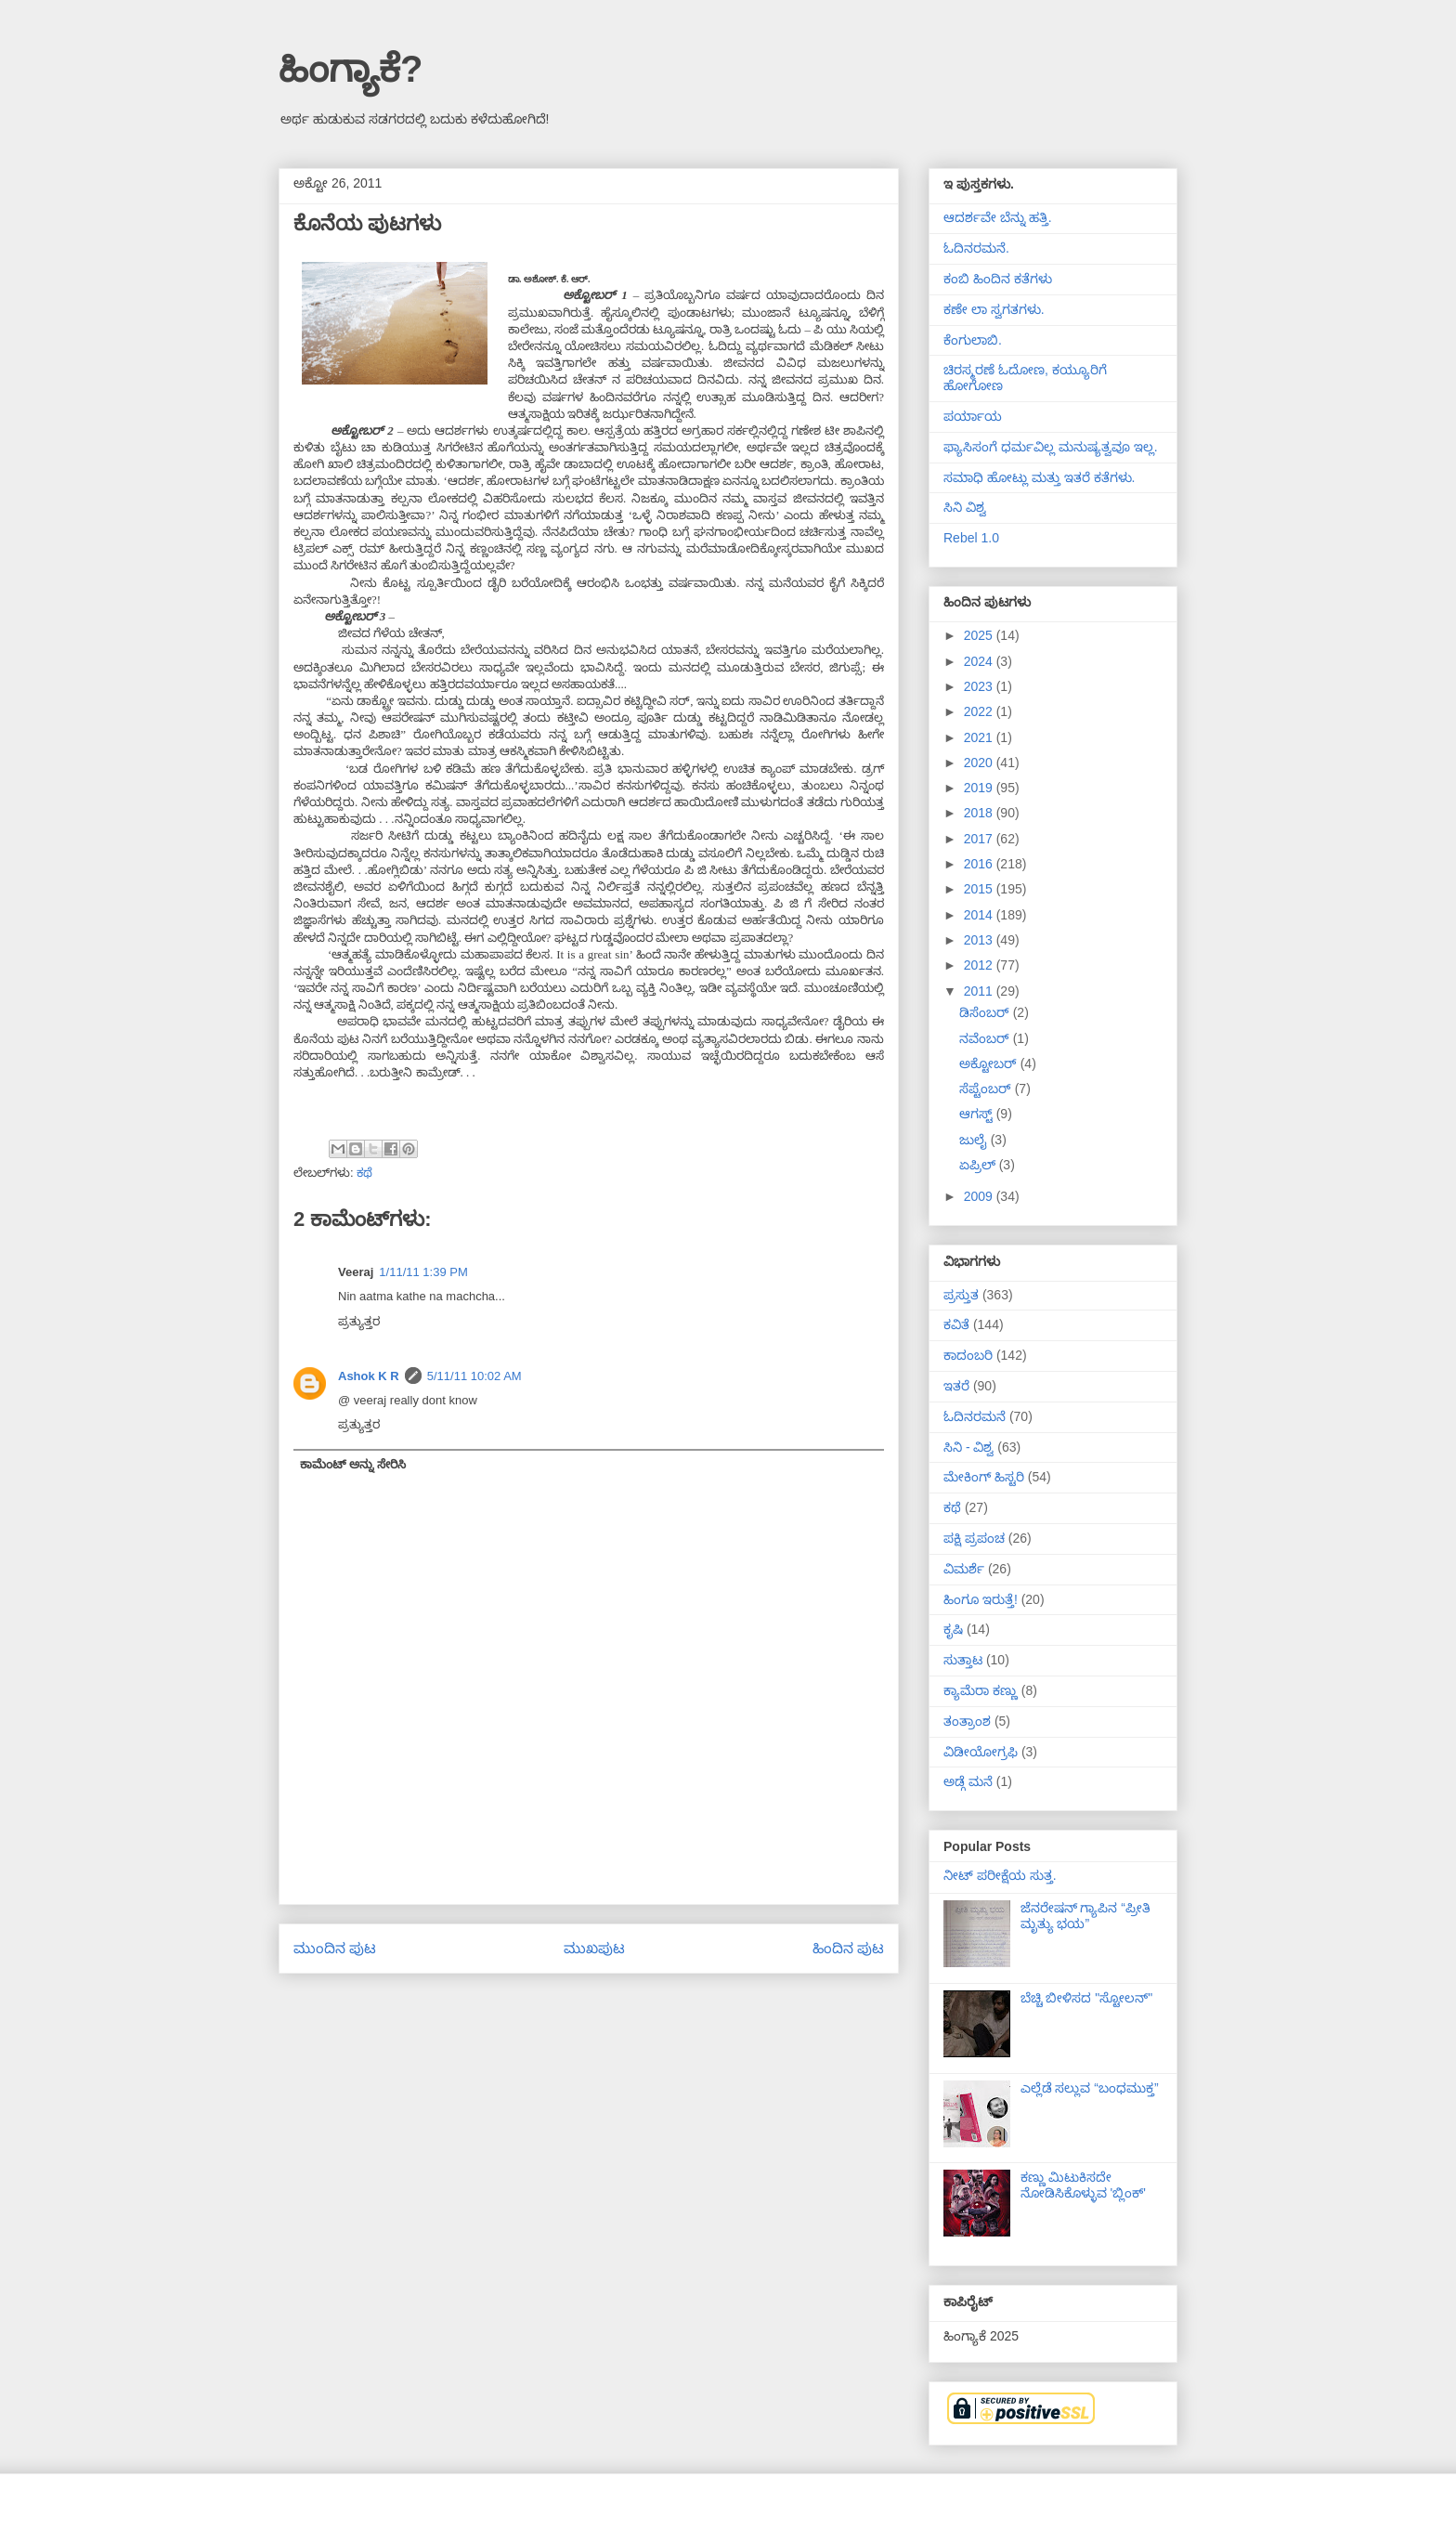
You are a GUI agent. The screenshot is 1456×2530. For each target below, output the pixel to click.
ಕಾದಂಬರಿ (968, 1355)
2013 (980, 939)
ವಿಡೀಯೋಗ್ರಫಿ (980, 1751)
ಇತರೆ (956, 1385)
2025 (980, 635)
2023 (980, 686)
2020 (980, 762)
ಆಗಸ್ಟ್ (977, 1113)
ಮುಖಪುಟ (594, 1948)
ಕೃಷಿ (953, 1629)
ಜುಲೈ (975, 1139)
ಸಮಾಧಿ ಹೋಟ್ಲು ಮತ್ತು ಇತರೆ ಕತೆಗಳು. (1039, 477)
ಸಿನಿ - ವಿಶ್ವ (968, 1447)
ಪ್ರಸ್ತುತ (961, 1294)
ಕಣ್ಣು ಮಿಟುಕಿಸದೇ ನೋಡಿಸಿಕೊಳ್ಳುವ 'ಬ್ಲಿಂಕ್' (1083, 2185)
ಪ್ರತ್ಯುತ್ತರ (359, 1321)
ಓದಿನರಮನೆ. (976, 248)
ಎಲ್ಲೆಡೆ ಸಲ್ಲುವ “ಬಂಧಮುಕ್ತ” (1089, 2087)
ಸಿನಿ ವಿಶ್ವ (964, 507)
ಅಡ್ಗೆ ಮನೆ (968, 1781)
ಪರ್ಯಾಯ (972, 416)
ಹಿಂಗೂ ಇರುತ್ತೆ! (980, 1599)
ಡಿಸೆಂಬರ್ (986, 1012)
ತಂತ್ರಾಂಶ (967, 1721)
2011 (980, 991)
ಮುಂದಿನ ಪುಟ (334, 1948)
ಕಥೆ (364, 1173)
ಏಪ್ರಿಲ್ (979, 1164)
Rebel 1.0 (971, 537)
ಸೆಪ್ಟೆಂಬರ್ (987, 1088)
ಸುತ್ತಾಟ (962, 1659)
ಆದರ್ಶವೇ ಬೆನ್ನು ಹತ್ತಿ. (997, 217)
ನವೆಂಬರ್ (986, 1038)
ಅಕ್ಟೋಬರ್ (989, 1063)
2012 (980, 965)
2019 (980, 787)
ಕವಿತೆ (956, 1324)
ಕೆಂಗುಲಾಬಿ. (972, 340)
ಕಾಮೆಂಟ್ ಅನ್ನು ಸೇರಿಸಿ (353, 1464)
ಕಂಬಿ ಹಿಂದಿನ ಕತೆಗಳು (997, 278)
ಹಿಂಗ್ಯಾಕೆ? (350, 68)
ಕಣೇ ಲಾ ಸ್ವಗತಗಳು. (994, 309)
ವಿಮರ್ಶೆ (963, 1568)
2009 (980, 1196)
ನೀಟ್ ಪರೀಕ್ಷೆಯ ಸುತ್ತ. (1000, 1875)
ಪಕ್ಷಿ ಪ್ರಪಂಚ (974, 1538)
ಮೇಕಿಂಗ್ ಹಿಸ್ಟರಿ (983, 1476)
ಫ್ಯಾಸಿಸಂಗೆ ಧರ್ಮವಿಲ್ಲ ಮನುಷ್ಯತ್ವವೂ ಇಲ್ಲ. (1050, 446)
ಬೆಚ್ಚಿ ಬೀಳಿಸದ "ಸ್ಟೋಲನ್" (1086, 1997)
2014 (980, 914)
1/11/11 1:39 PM (423, 1272)
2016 (980, 863)
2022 (980, 711)
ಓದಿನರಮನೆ (974, 1416)
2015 (980, 888)
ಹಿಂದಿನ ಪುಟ (848, 1948)
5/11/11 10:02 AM (474, 1376)
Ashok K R (368, 1376)
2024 (980, 661)
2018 (980, 812)
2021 (980, 737)
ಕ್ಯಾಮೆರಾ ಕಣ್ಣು (980, 1690)
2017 (980, 838)
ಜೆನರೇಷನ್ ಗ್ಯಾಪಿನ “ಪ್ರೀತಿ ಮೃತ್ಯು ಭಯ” (1085, 1915)
